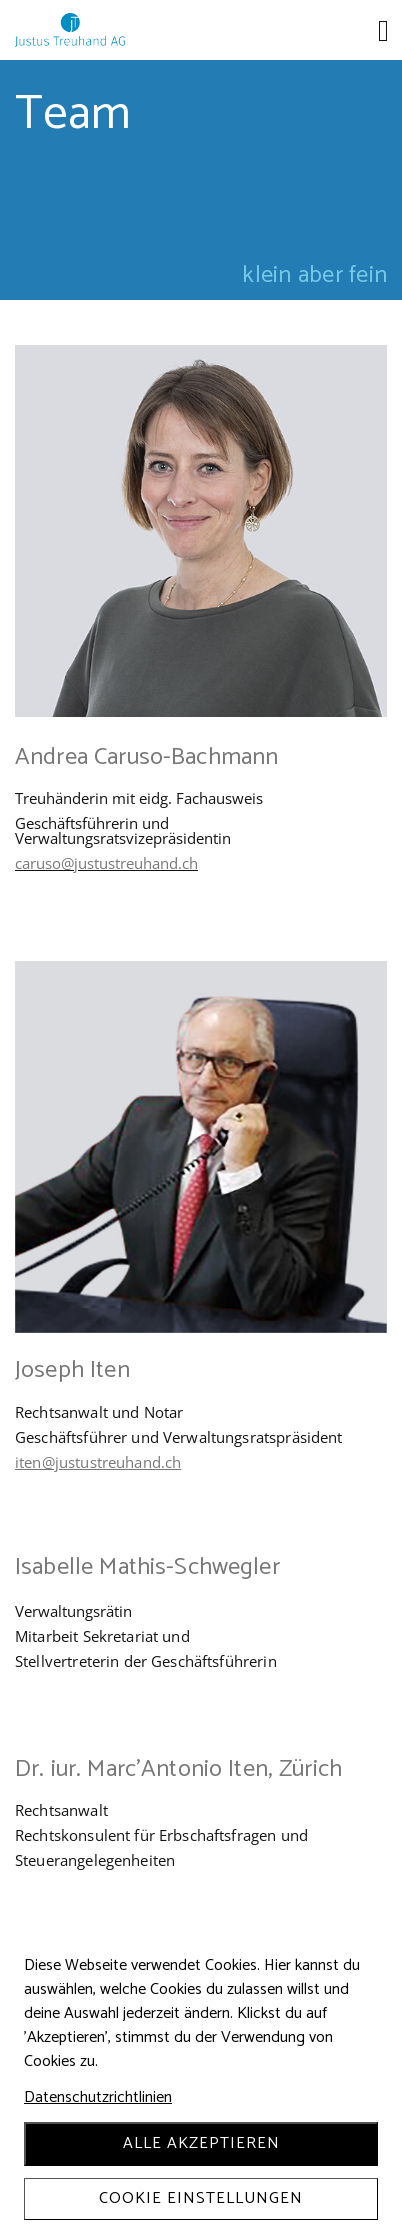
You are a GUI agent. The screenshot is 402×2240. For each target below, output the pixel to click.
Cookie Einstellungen (201, 2198)
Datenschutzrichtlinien (98, 2098)
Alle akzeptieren (201, 2143)
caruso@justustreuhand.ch (106, 863)
